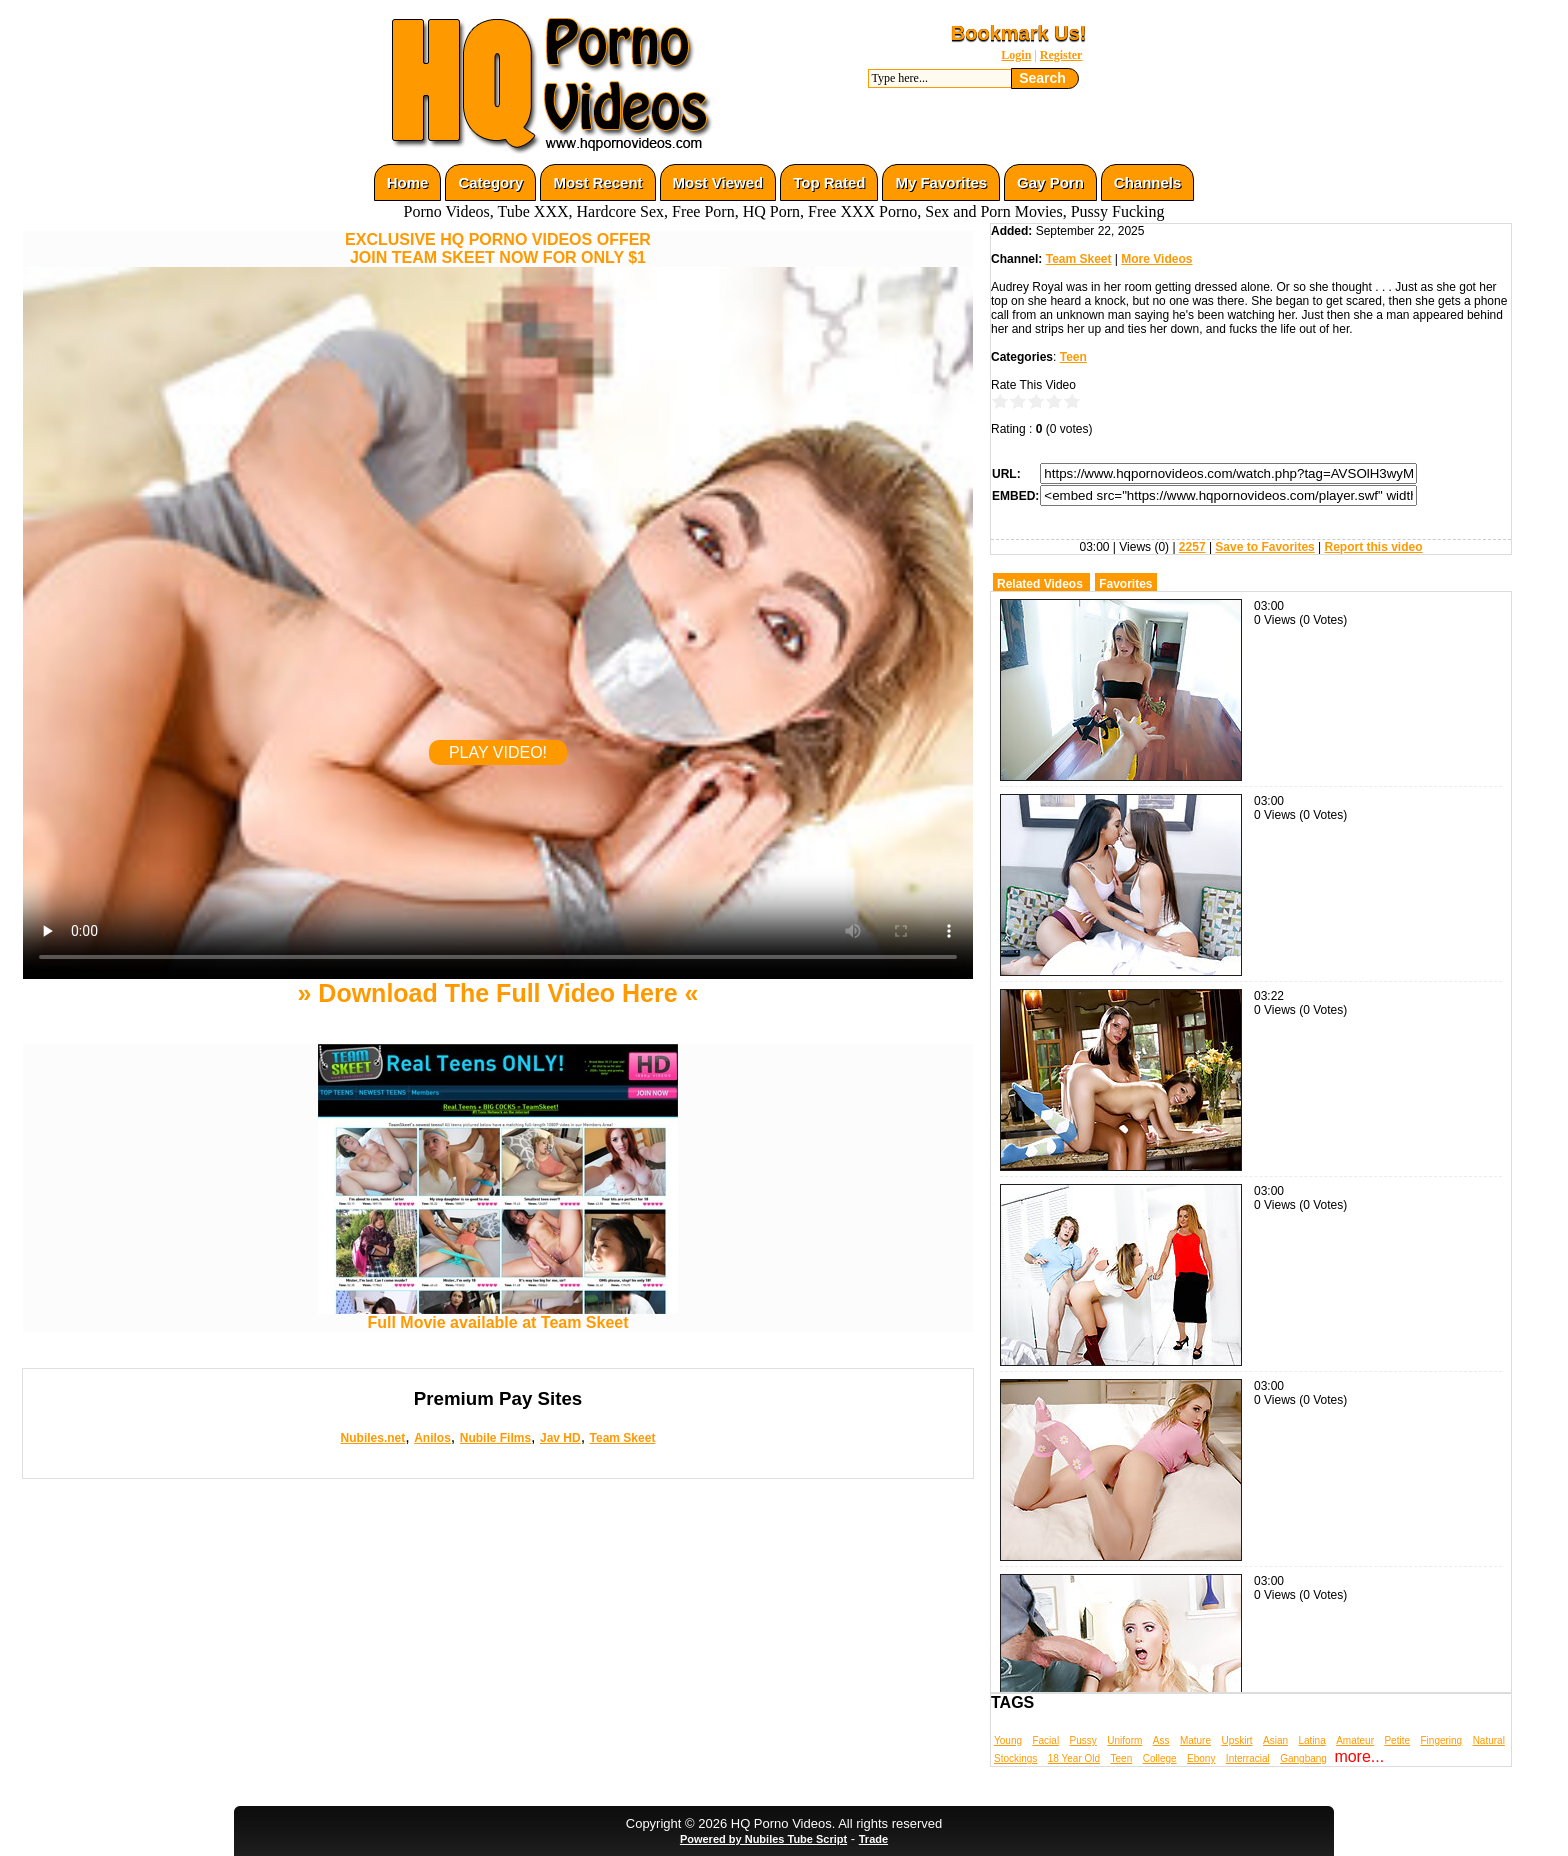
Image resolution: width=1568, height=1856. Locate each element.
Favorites (1125, 584)
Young (1008, 1740)
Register (1061, 55)
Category (490, 182)
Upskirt (1236, 1740)
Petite (1397, 1740)
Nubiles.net (373, 1438)
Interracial (1248, 1758)
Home (408, 182)
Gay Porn (1050, 182)
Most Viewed (718, 182)
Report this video (1374, 547)
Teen (1073, 357)
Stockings (1015, 1758)
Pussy (1083, 1740)
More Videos (1156, 259)
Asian (1275, 1740)
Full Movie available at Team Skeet (498, 1315)
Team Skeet (623, 1438)
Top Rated (829, 182)
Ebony (1201, 1758)
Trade (873, 1839)
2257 (1192, 547)
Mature (1195, 1740)
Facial (1045, 1740)
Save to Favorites (1264, 547)
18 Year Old (1074, 1758)
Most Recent (597, 182)
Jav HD (560, 1438)
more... (1359, 1756)
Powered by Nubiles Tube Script (763, 1839)
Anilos (432, 1438)
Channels (1148, 182)
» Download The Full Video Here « (497, 993)
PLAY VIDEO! (498, 752)
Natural (1489, 1740)
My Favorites (941, 182)
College (1160, 1758)
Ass (1161, 1740)
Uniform (1124, 1740)
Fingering (1441, 1740)
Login (1016, 55)
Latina (1312, 1740)
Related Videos (1040, 584)
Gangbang (1303, 1758)
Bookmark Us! (1019, 33)
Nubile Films (495, 1438)
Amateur (1355, 1740)
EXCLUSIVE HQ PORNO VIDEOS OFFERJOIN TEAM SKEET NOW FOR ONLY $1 (498, 248)
